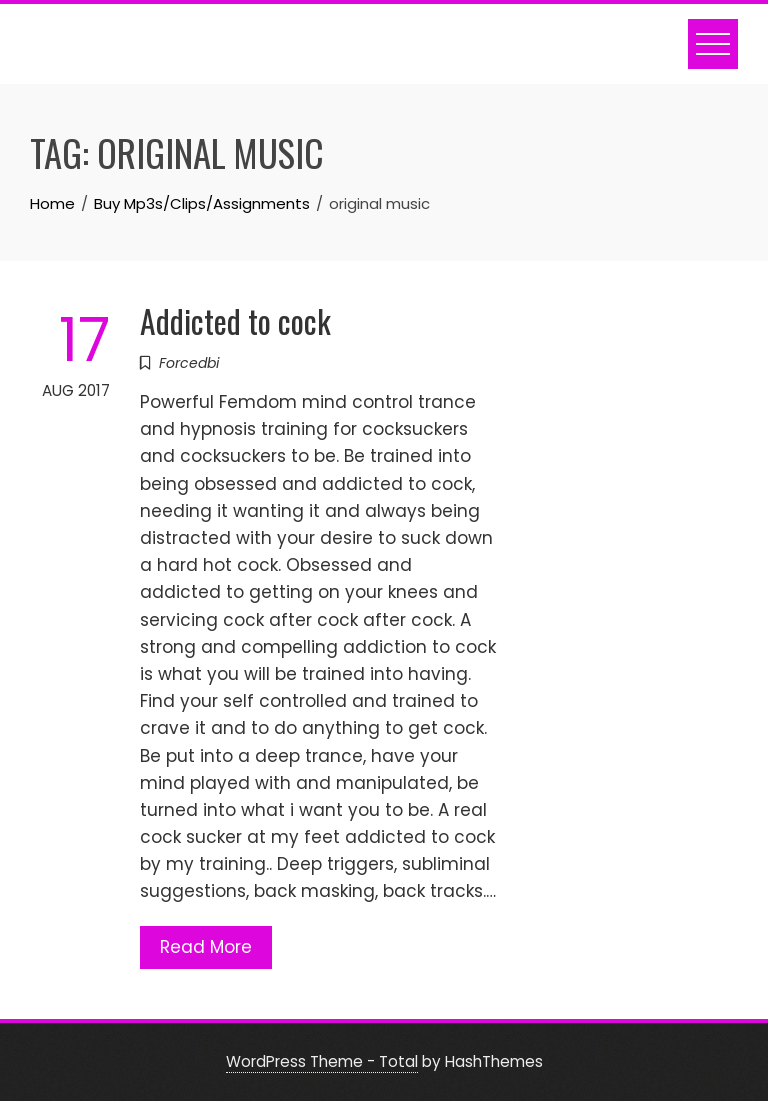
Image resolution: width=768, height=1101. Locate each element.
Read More (206, 947)
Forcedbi (189, 363)
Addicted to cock (235, 320)
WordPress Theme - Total (322, 1061)
